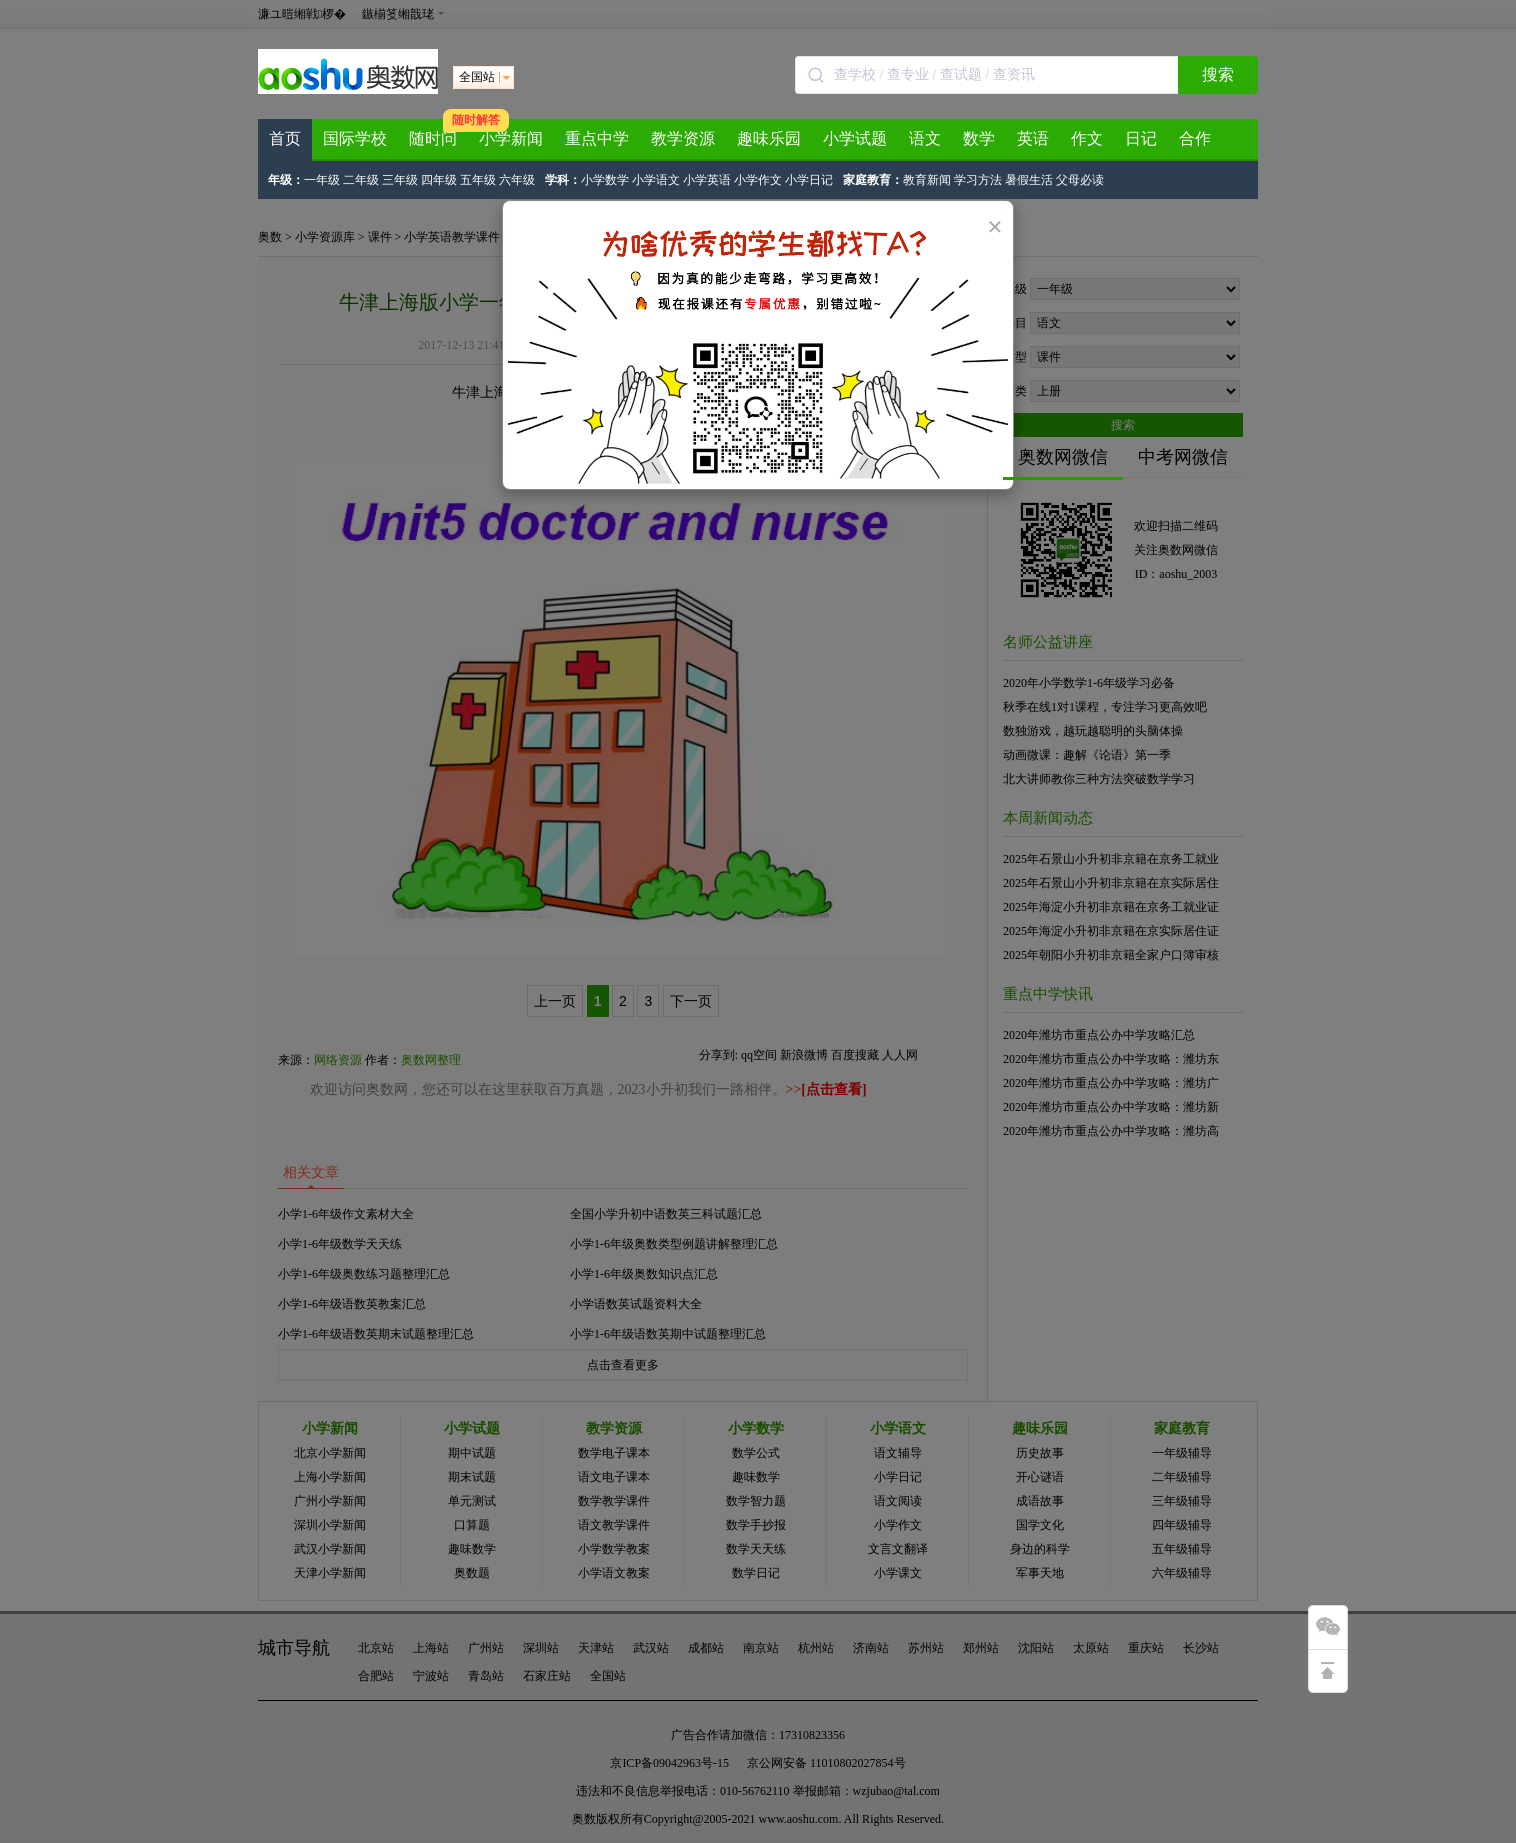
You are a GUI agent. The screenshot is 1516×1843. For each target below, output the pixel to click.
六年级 (517, 180)
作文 (1087, 138)
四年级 (439, 180)
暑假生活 (1029, 180)
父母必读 (1080, 180)
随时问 (433, 138)
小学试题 (855, 138)
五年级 (478, 180)
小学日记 (809, 180)
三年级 (400, 180)
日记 (1141, 138)
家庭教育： (873, 180)
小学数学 (605, 180)
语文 (925, 138)
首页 (285, 138)
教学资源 (683, 138)
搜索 (1218, 74)
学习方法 (978, 180)
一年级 (322, 180)
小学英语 (707, 180)
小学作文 (758, 180)
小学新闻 (511, 138)
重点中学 (597, 138)
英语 (1033, 138)
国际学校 (355, 138)
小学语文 (656, 180)
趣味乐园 (769, 138)
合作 (1195, 138)
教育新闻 (927, 180)
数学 (979, 138)
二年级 (361, 180)
